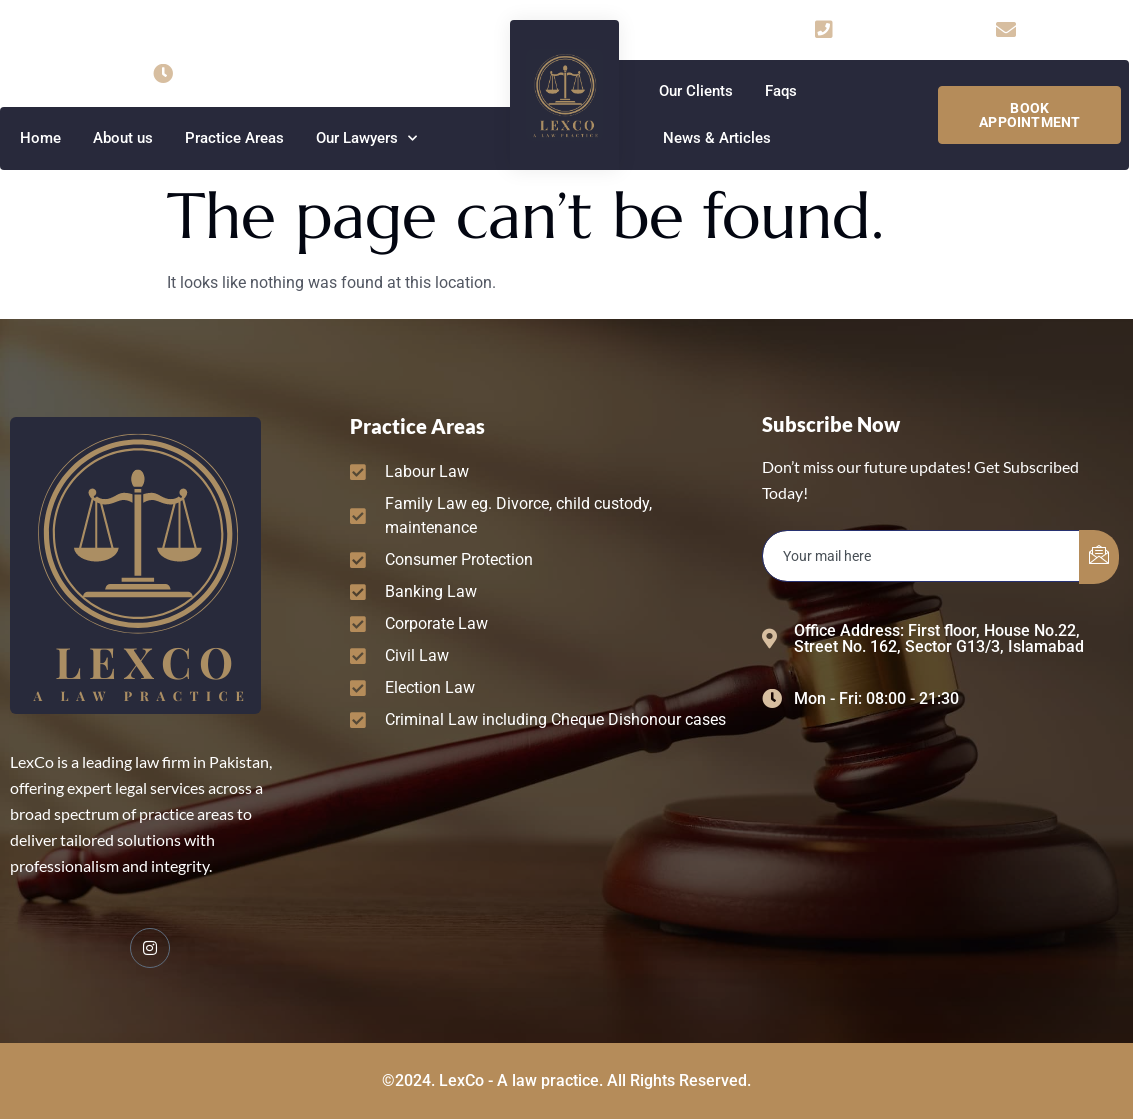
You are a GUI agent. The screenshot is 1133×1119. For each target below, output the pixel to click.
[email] (921, 556)
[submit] (1099, 557)
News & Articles (717, 138)
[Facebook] (150, 948)
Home (40, 138)
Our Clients (696, 91)
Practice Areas (234, 138)
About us (123, 138)
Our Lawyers (366, 138)
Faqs (781, 91)
